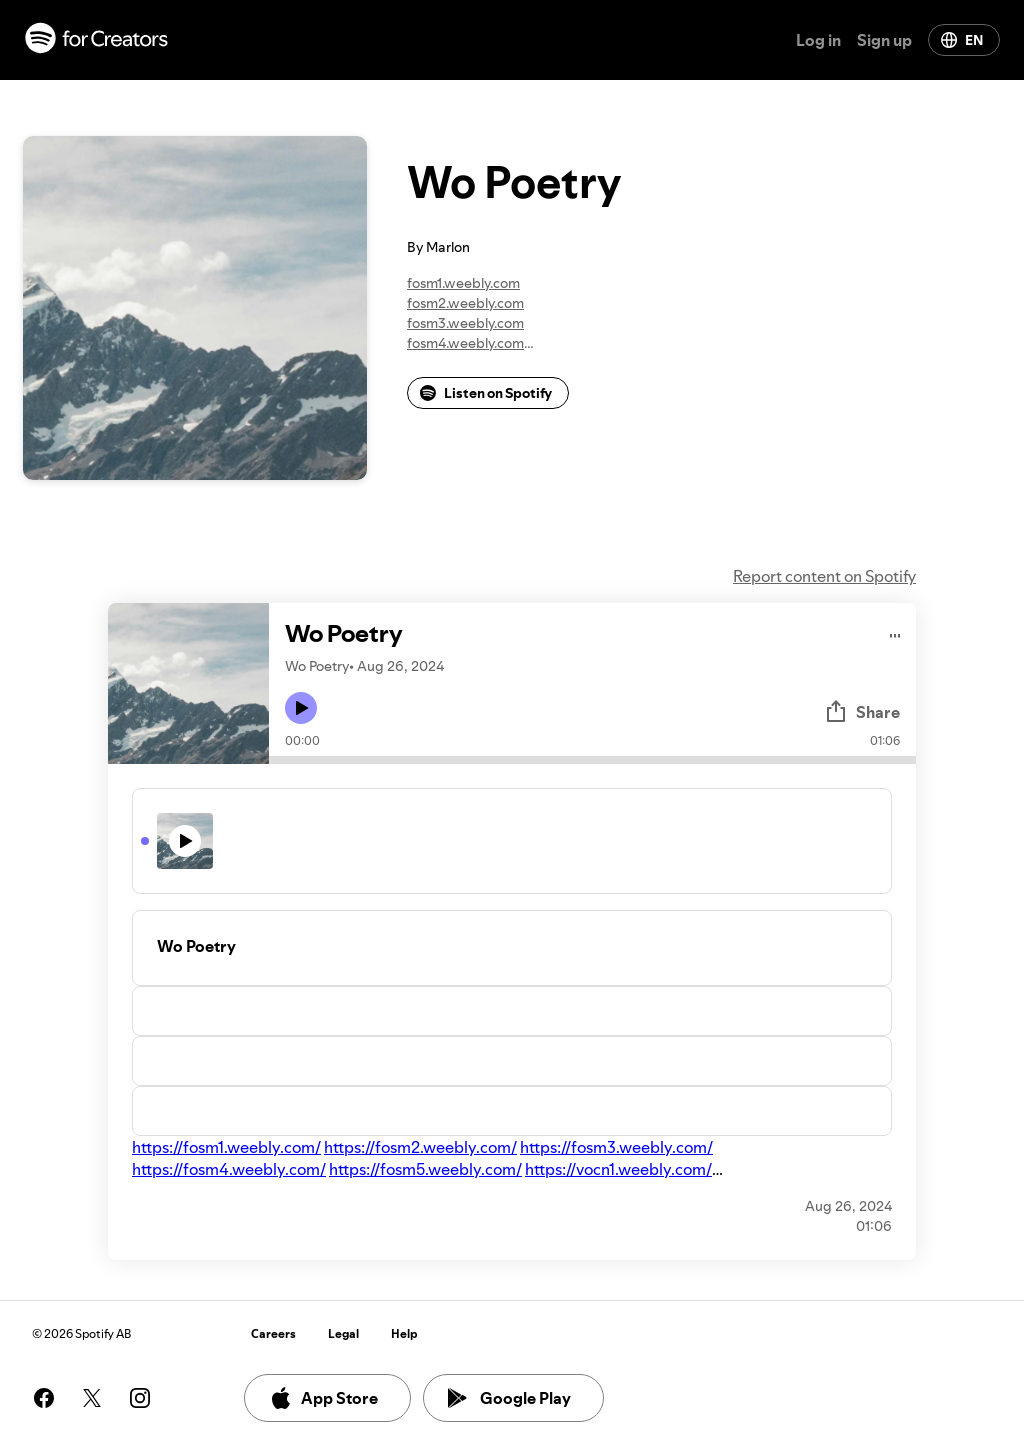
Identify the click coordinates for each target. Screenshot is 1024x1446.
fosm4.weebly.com (465, 343)
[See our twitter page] (92, 1398)
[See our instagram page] (140, 1398)
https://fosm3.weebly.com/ (616, 1147)
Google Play (509, 1398)
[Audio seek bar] (592, 760)
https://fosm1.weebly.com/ (226, 1147)
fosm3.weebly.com (465, 323)
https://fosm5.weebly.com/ (425, 1169)
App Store (323, 1398)
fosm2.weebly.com (465, 303)
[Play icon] (301, 708)
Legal (343, 1333)
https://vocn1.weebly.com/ (618, 1169)
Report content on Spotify (824, 576)
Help (404, 1333)
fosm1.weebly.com (463, 283)
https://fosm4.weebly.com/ (229, 1169)
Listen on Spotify (486, 393)
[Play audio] (895, 632)
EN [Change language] (962, 40)
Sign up (884, 40)
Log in (818, 40)
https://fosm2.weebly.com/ (420, 1147)
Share (862, 712)
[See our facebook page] (44, 1398)
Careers (273, 1333)
